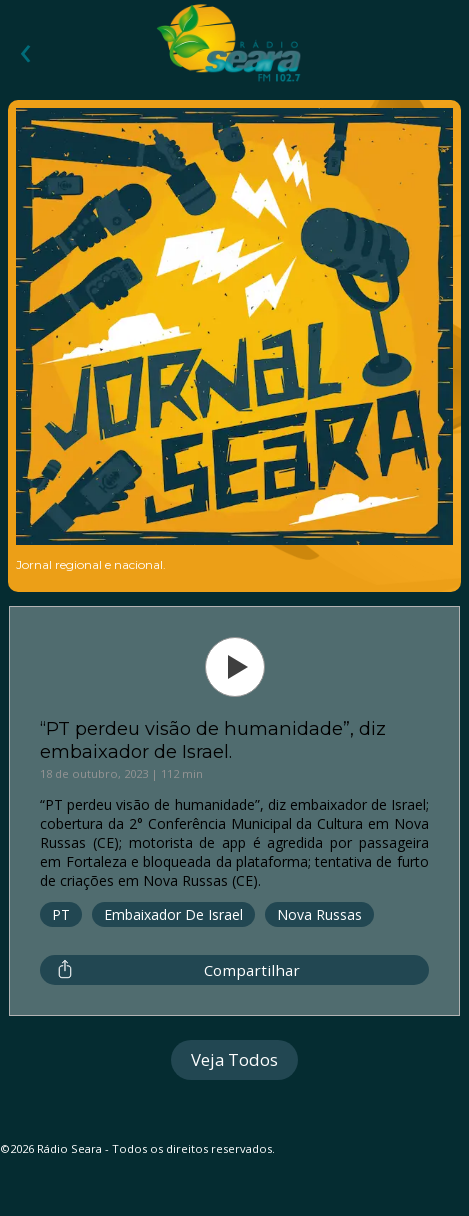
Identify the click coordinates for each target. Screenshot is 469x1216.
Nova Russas (319, 914)
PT (61, 914)
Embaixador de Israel (173, 914)
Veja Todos (234, 1059)
